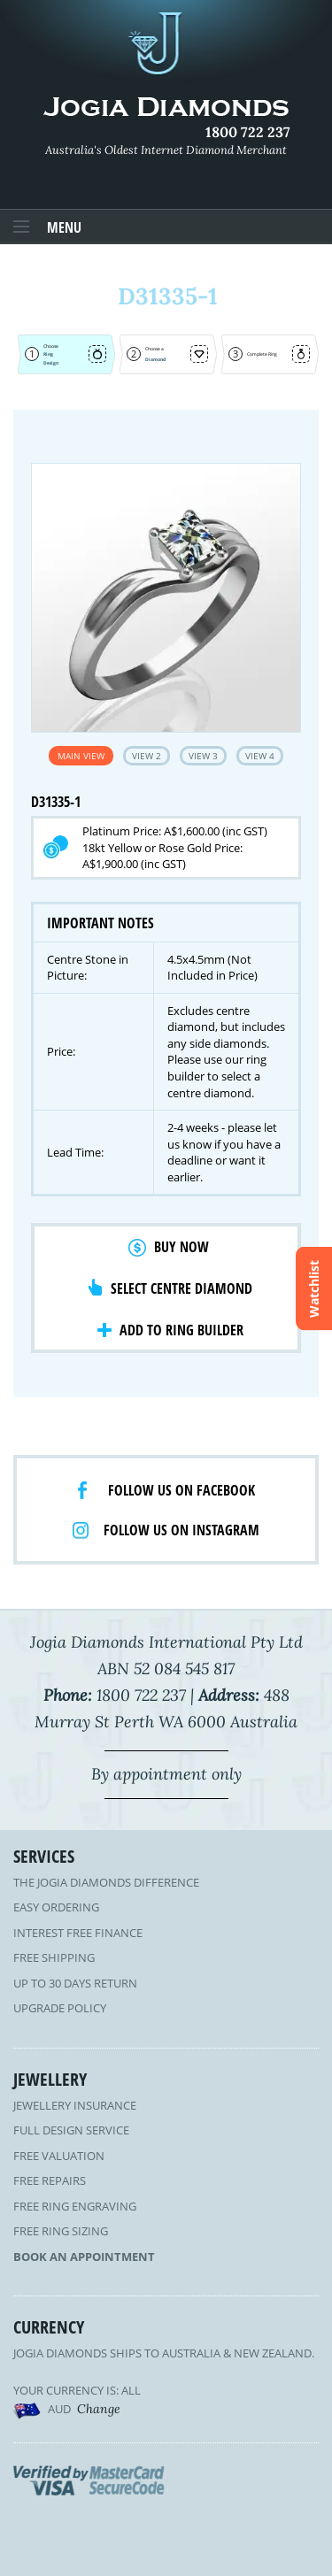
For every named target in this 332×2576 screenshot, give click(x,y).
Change (98, 2409)
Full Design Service (71, 2130)
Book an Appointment (84, 2257)
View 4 (259, 756)
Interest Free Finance (78, 1933)
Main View (81, 756)
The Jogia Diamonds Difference (106, 1882)
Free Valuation (58, 2156)
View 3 (203, 756)
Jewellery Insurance (74, 2105)
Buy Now (181, 1247)
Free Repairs (49, 2180)
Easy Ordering (56, 1907)
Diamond (155, 359)
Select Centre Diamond (181, 1288)
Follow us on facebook (181, 1490)
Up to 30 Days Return (75, 1983)
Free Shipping (54, 1957)
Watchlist (313, 1288)
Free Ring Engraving (74, 2206)
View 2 (146, 756)
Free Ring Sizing (60, 2231)
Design (50, 362)
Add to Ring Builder (181, 1330)
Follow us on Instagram (181, 1530)
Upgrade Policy (59, 2008)
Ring (48, 354)
